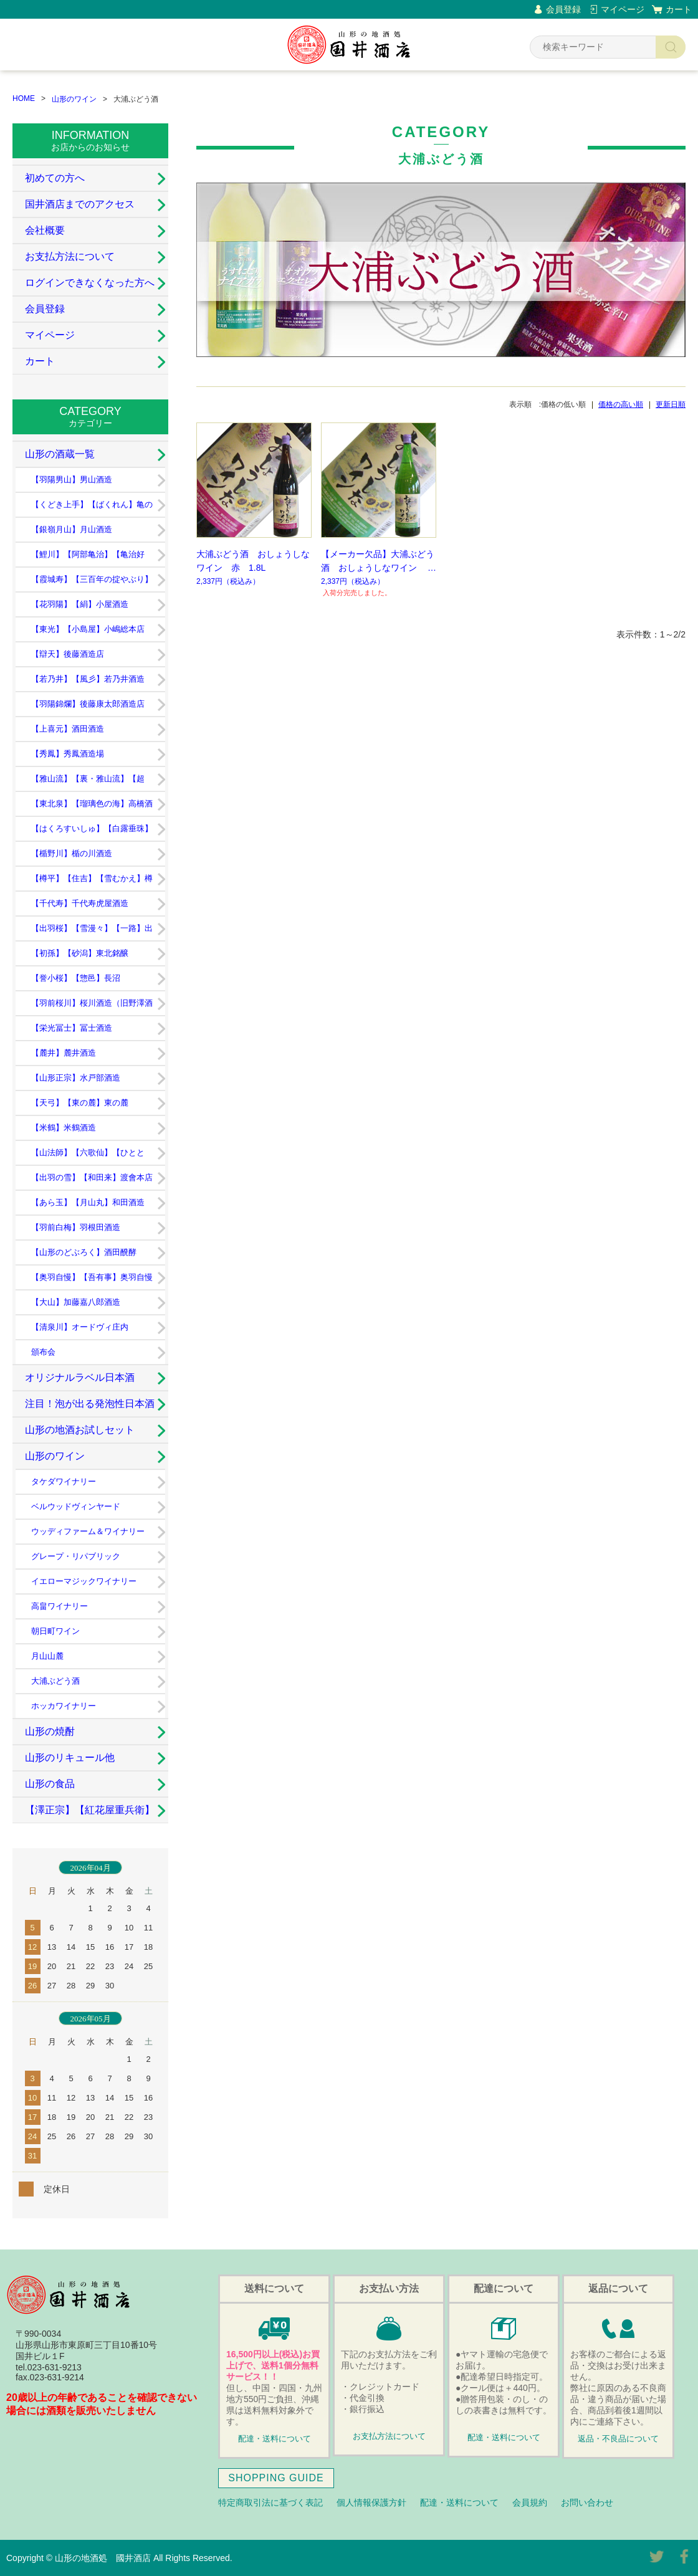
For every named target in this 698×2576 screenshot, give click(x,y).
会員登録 (563, 9)
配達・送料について (274, 2439)
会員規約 (529, 2502)
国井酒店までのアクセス (80, 204)
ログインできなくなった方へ (90, 282)
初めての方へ (55, 178)
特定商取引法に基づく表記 (270, 2502)
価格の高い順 (620, 404)
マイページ (622, 9)
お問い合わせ (587, 2502)
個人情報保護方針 (371, 2502)
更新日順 (671, 404)
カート (679, 9)
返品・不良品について (618, 2439)
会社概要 (45, 230)
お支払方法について (70, 256)
